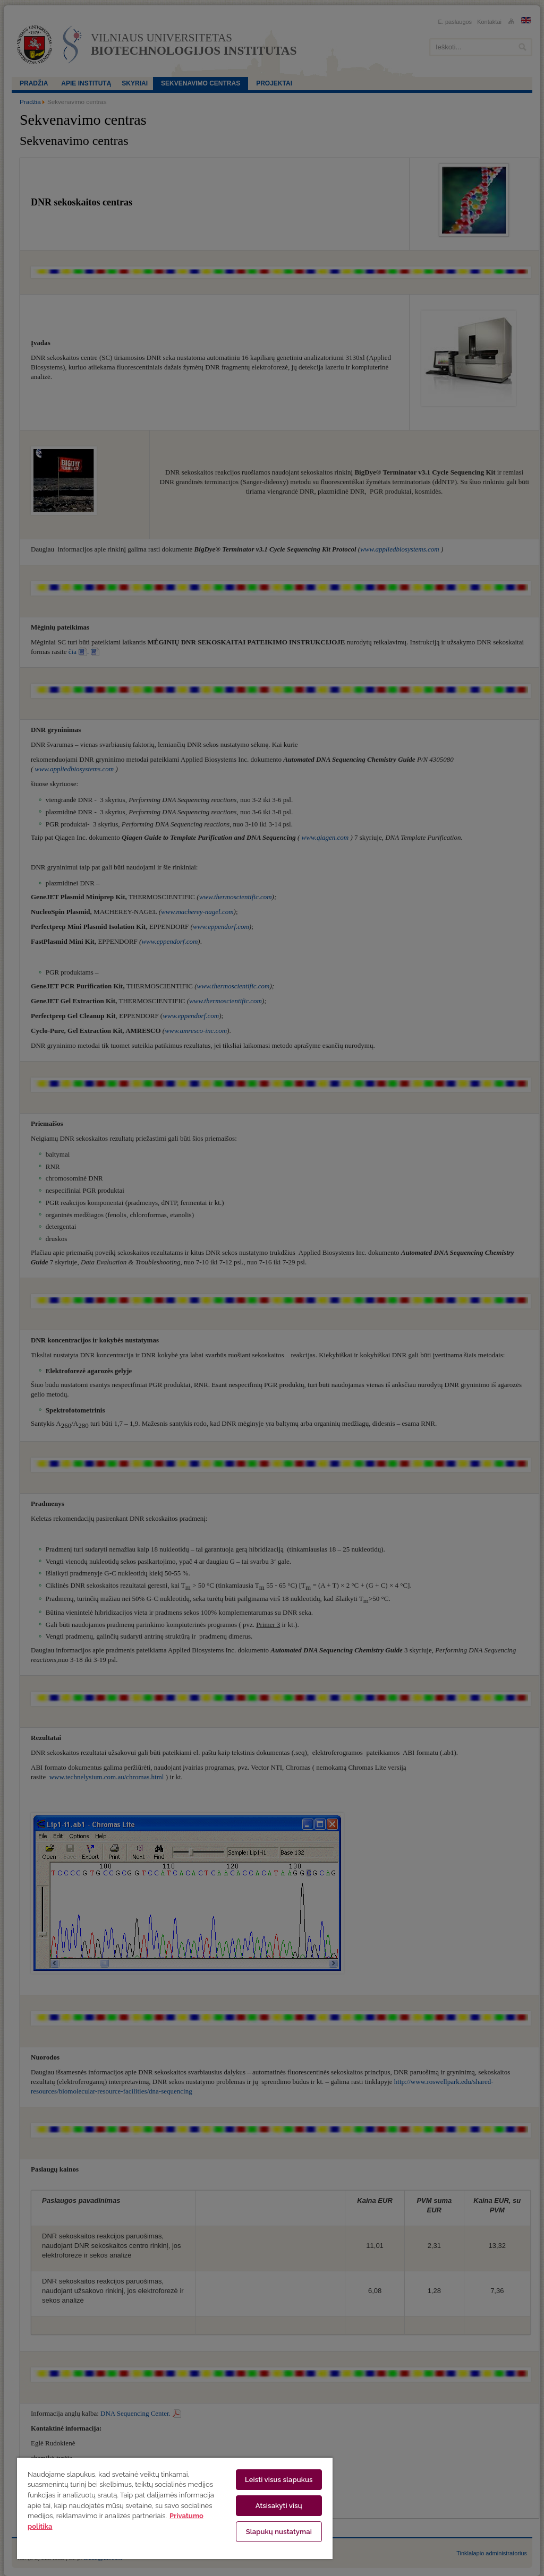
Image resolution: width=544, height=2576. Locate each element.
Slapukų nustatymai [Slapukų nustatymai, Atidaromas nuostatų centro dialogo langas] (279, 2532)
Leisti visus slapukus (279, 2480)
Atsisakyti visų (279, 2506)
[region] (175, 2508)
